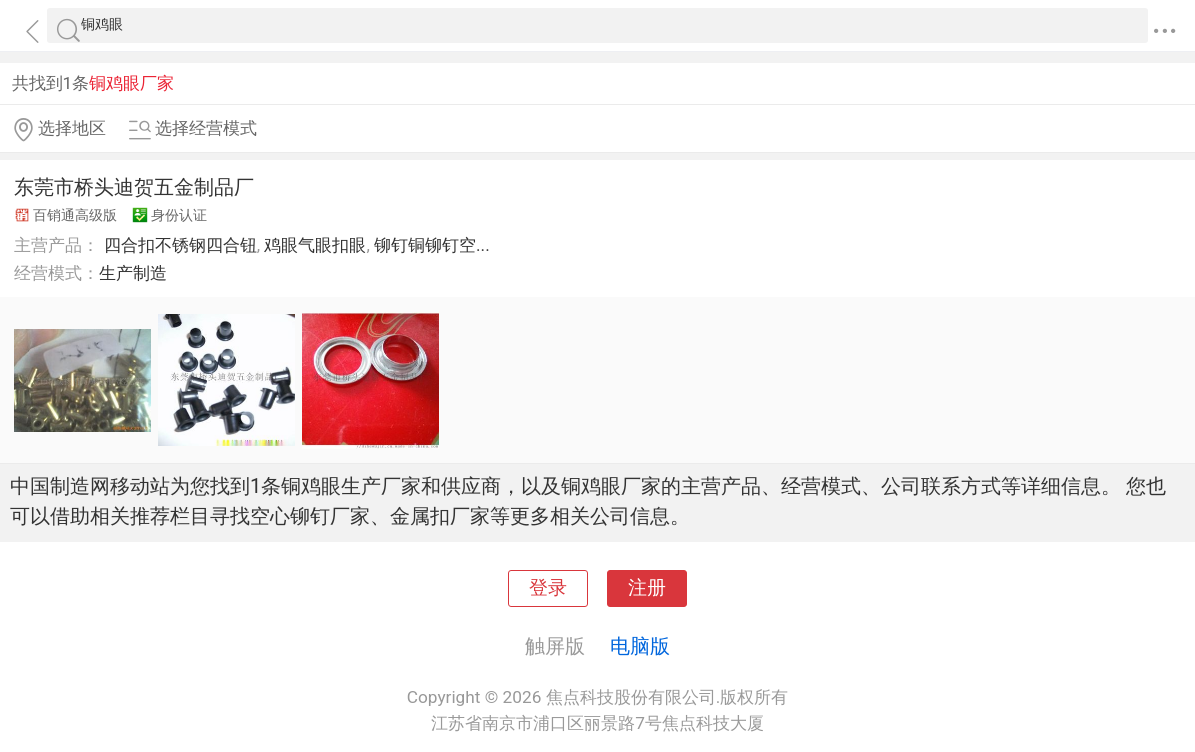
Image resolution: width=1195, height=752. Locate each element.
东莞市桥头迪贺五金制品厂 (134, 187)
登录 (548, 588)
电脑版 (640, 646)
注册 (647, 588)
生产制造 (133, 273)
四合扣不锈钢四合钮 (180, 245)
